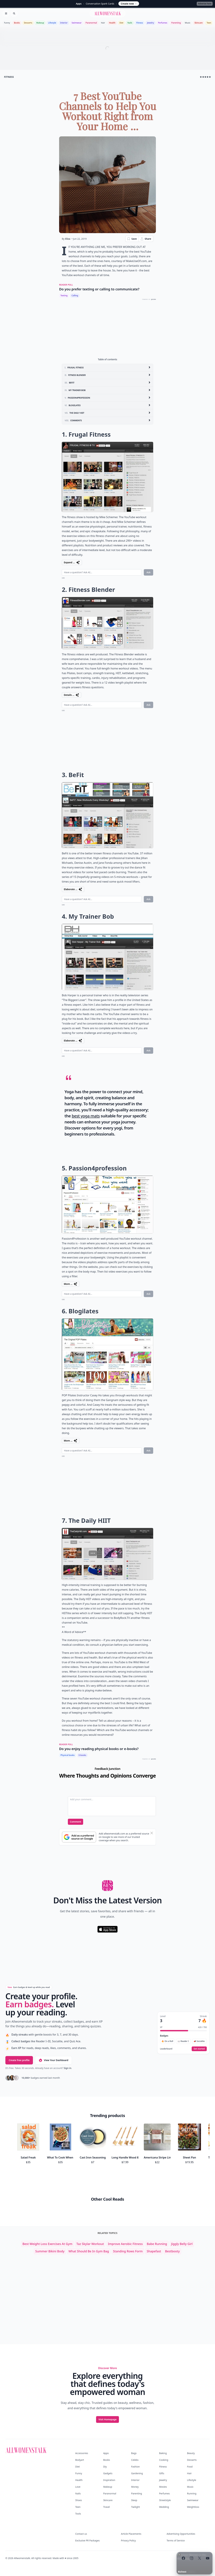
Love (77, 2486)
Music (187, 22)
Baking (163, 2453)
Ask (148, 572)
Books (17, 22)
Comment (75, 1821)
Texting (64, 295)
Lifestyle (52, 22)
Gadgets (107, 2473)
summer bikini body (49, 2251)
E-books (82, 1755)
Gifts (161, 2473)
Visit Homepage (107, 2419)
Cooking (163, 2459)
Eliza (67, 238)
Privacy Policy (128, 2540)
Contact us (81, 2533)
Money (135, 2486)
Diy (105, 2466)
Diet (121, 22)
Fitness (139, 22)
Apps (106, 2453)
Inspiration (109, 2480)
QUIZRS (153, 299)
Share (145, 239)
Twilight (135, 2506)
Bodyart (79, 2459)
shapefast (154, 2251)
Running (192, 2493)
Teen (209, 22)
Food (190, 2466)
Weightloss (193, 2506)
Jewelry (150, 22)
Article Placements (131, 2533)
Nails (129, 22)
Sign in (67, 2068)
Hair (103, 22)
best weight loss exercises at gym (47, 2244)
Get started (199, 2048)
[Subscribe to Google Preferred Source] (79, 1837)
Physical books (67, 1755)
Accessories (81, 2453)
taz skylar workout (90, 2244)
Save (132, 239)
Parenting (176, 22)
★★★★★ (205, 76)
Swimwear (76, 22)
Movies (163, 2486)
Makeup (40, 22)
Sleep (134, 2500)
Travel (106, 2506)
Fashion (135, 2466)
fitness (9, 76)
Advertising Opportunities (181, 2533)
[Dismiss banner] (151, 1833)
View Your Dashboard (53, 2060)
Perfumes (162, 22)
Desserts (28, 22)
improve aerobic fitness (125, 2244)
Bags (134, 2453)
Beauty (191, 2453)
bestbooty (172, 2251)
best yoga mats (86, 1116)
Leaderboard (166, 2048)
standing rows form (128, 2251)
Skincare (199, 22)
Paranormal (91, 22)
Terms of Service (176, 2540)
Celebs (135, 2459)
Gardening (137, 2473)
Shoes (78, 2500)
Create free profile (19, 2060)
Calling (75, 295)
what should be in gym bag (89, 2251)
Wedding (164, 2506)
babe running (157, 2244)
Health (112, 22)
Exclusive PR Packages (87, 2540)
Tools (78, 2513)
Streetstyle (165, 2500)
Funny (7, 22)
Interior (64, 22)
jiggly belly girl (182, 2244)
